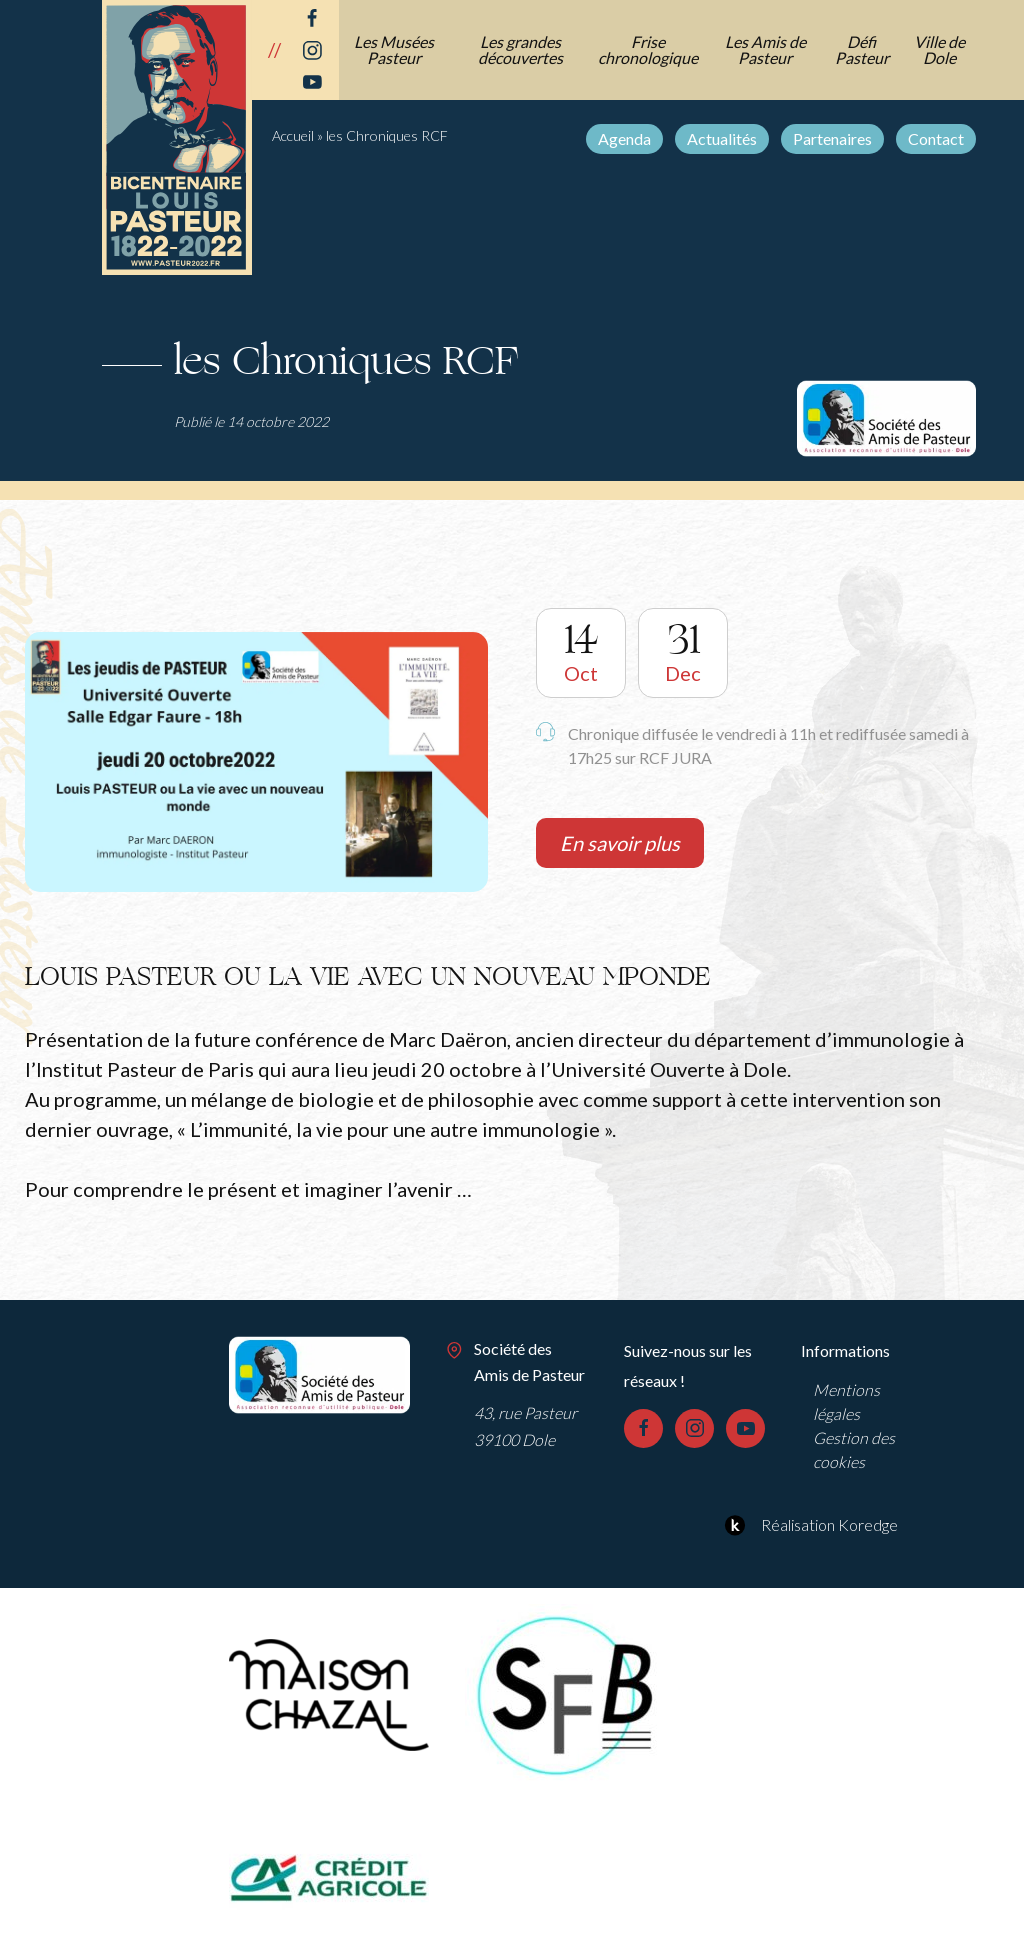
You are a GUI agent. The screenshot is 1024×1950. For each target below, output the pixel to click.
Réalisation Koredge (808, 1525)
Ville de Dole (939, 49)
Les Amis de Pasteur (765, 49)
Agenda (624, 138)
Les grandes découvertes (520, 49)
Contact (936, 138)
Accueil (293, 135)
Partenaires (832, 138)
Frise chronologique (648, 49)
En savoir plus (620, 843)
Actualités (722, 138)
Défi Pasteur (862, 49)
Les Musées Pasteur (394, 49)
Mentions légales (846, 1401)
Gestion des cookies (854, 1449)
